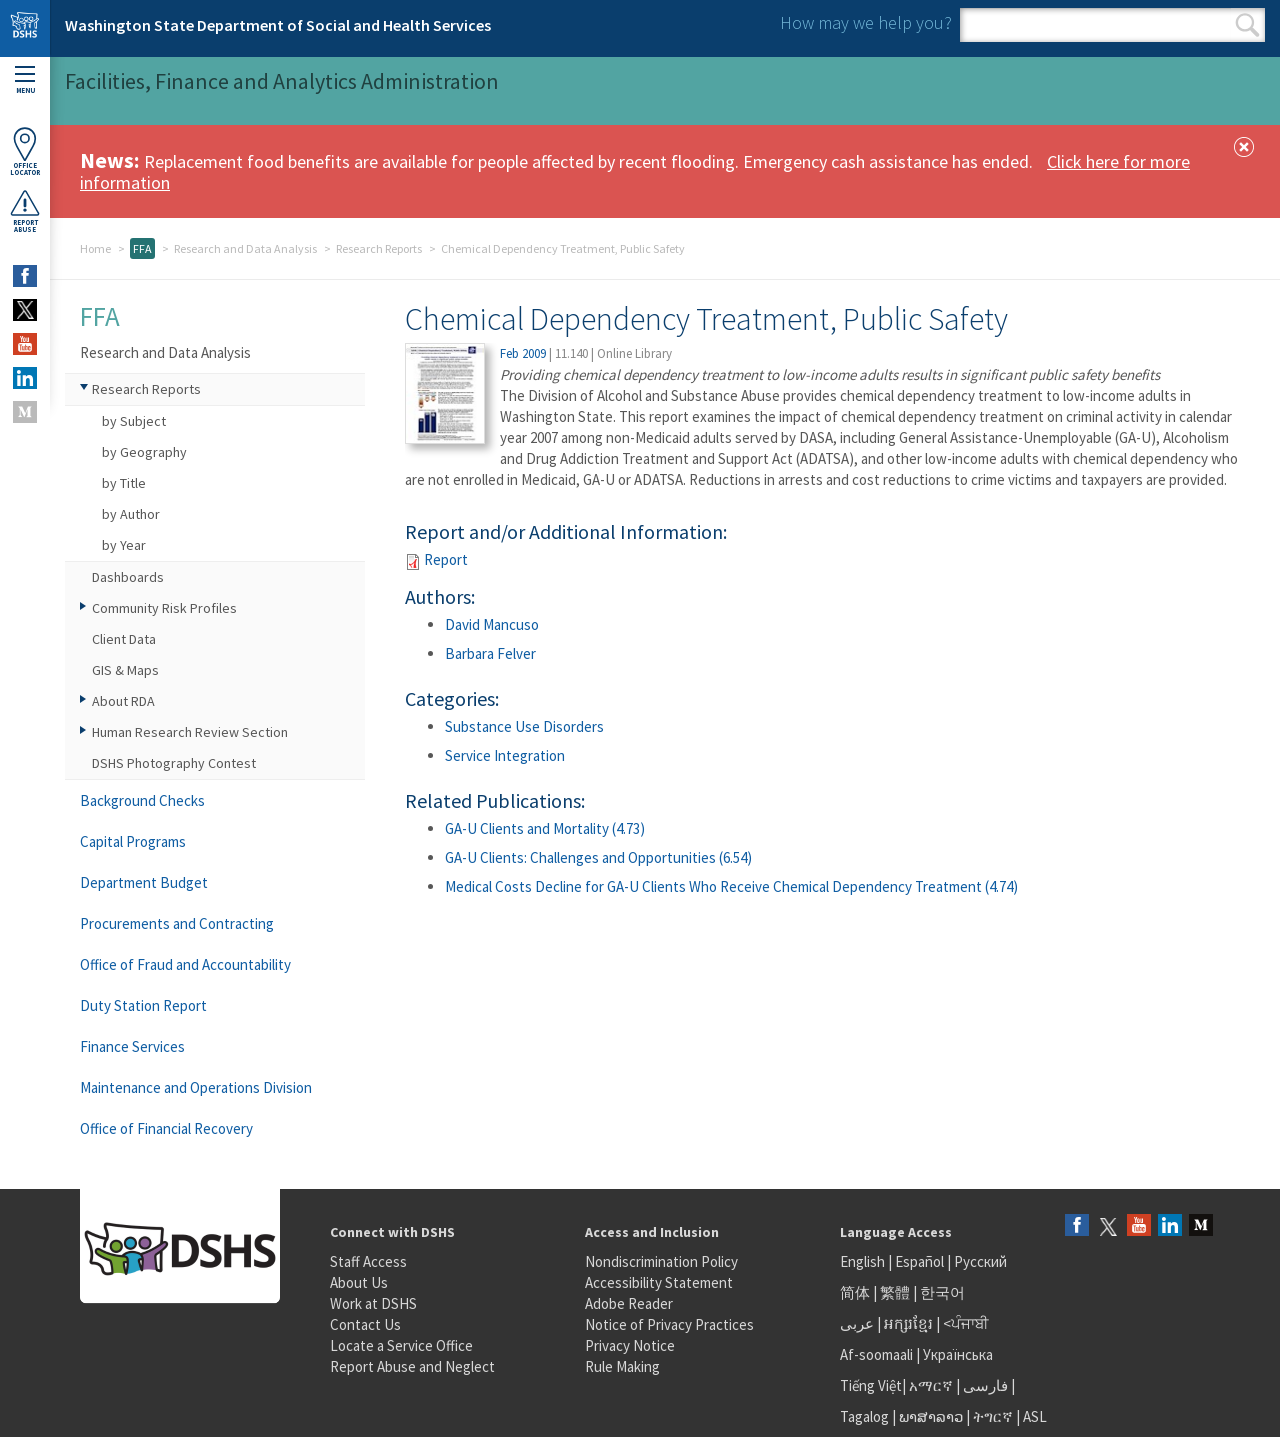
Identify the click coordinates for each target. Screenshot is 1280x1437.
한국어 (942, 1292)
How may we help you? (866, 22)
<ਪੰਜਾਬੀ (966, 1323)
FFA (142, 248)
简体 (855, 1292)
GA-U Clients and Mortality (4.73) (545, 828)
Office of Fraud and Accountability (185, 964)
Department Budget (144, 882)
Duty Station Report (143, 1005)
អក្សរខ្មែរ (908, 1323)
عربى (857, 1323)
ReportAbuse (25, 211)
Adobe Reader (629, 1303)
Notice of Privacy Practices (669, 1324)
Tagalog (864, 1416)
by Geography (144, 452)
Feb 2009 (523, 353)
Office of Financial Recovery (166, 1128)
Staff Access (368, 1261)
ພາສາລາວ (931, 1416)
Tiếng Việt (871, 1385)
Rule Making (622, 1366)
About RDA (123, 701)
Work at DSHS (373, 1303)
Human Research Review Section (190, 732)
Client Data (124, 639)
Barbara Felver (490, 653)
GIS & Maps (125, 670)
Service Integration (505, 755)
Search (1247, 25)
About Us (359, 1282)
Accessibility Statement (659, 1282)
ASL (1035, 1416)
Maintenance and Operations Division (196, 1087)
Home (95, 248)
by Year (124, 545)
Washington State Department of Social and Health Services (278, 25)
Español (919, 1261)
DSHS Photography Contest (174, 763)
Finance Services (132, 1046)
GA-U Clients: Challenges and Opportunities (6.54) (598, 857)
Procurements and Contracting (177, 923)
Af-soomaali (876, 1354)
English (864, 1261)
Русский (980, 1261)
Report (446, 559)
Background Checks (142, 800)
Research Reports (379, 248)
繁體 (896, 1292)
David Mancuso (492, 624)
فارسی (984, 1385)
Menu (25, 80)
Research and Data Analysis (245, 248)
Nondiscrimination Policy (661, 1261)
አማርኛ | (934, 1385)
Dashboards (128, 577)
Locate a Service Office (401, 1345)
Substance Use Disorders (524, 726)
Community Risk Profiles (164, 608)
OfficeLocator (25, 151)
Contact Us (365, 1324)
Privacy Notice (630, 1345)
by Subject (134, 421)
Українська (958, 1354)
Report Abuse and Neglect (412, 1366)
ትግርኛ (993, 1416)
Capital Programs (133, 841)
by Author (131, 514)
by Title (124, 483)
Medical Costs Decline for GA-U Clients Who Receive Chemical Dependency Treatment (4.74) (731, 886)
